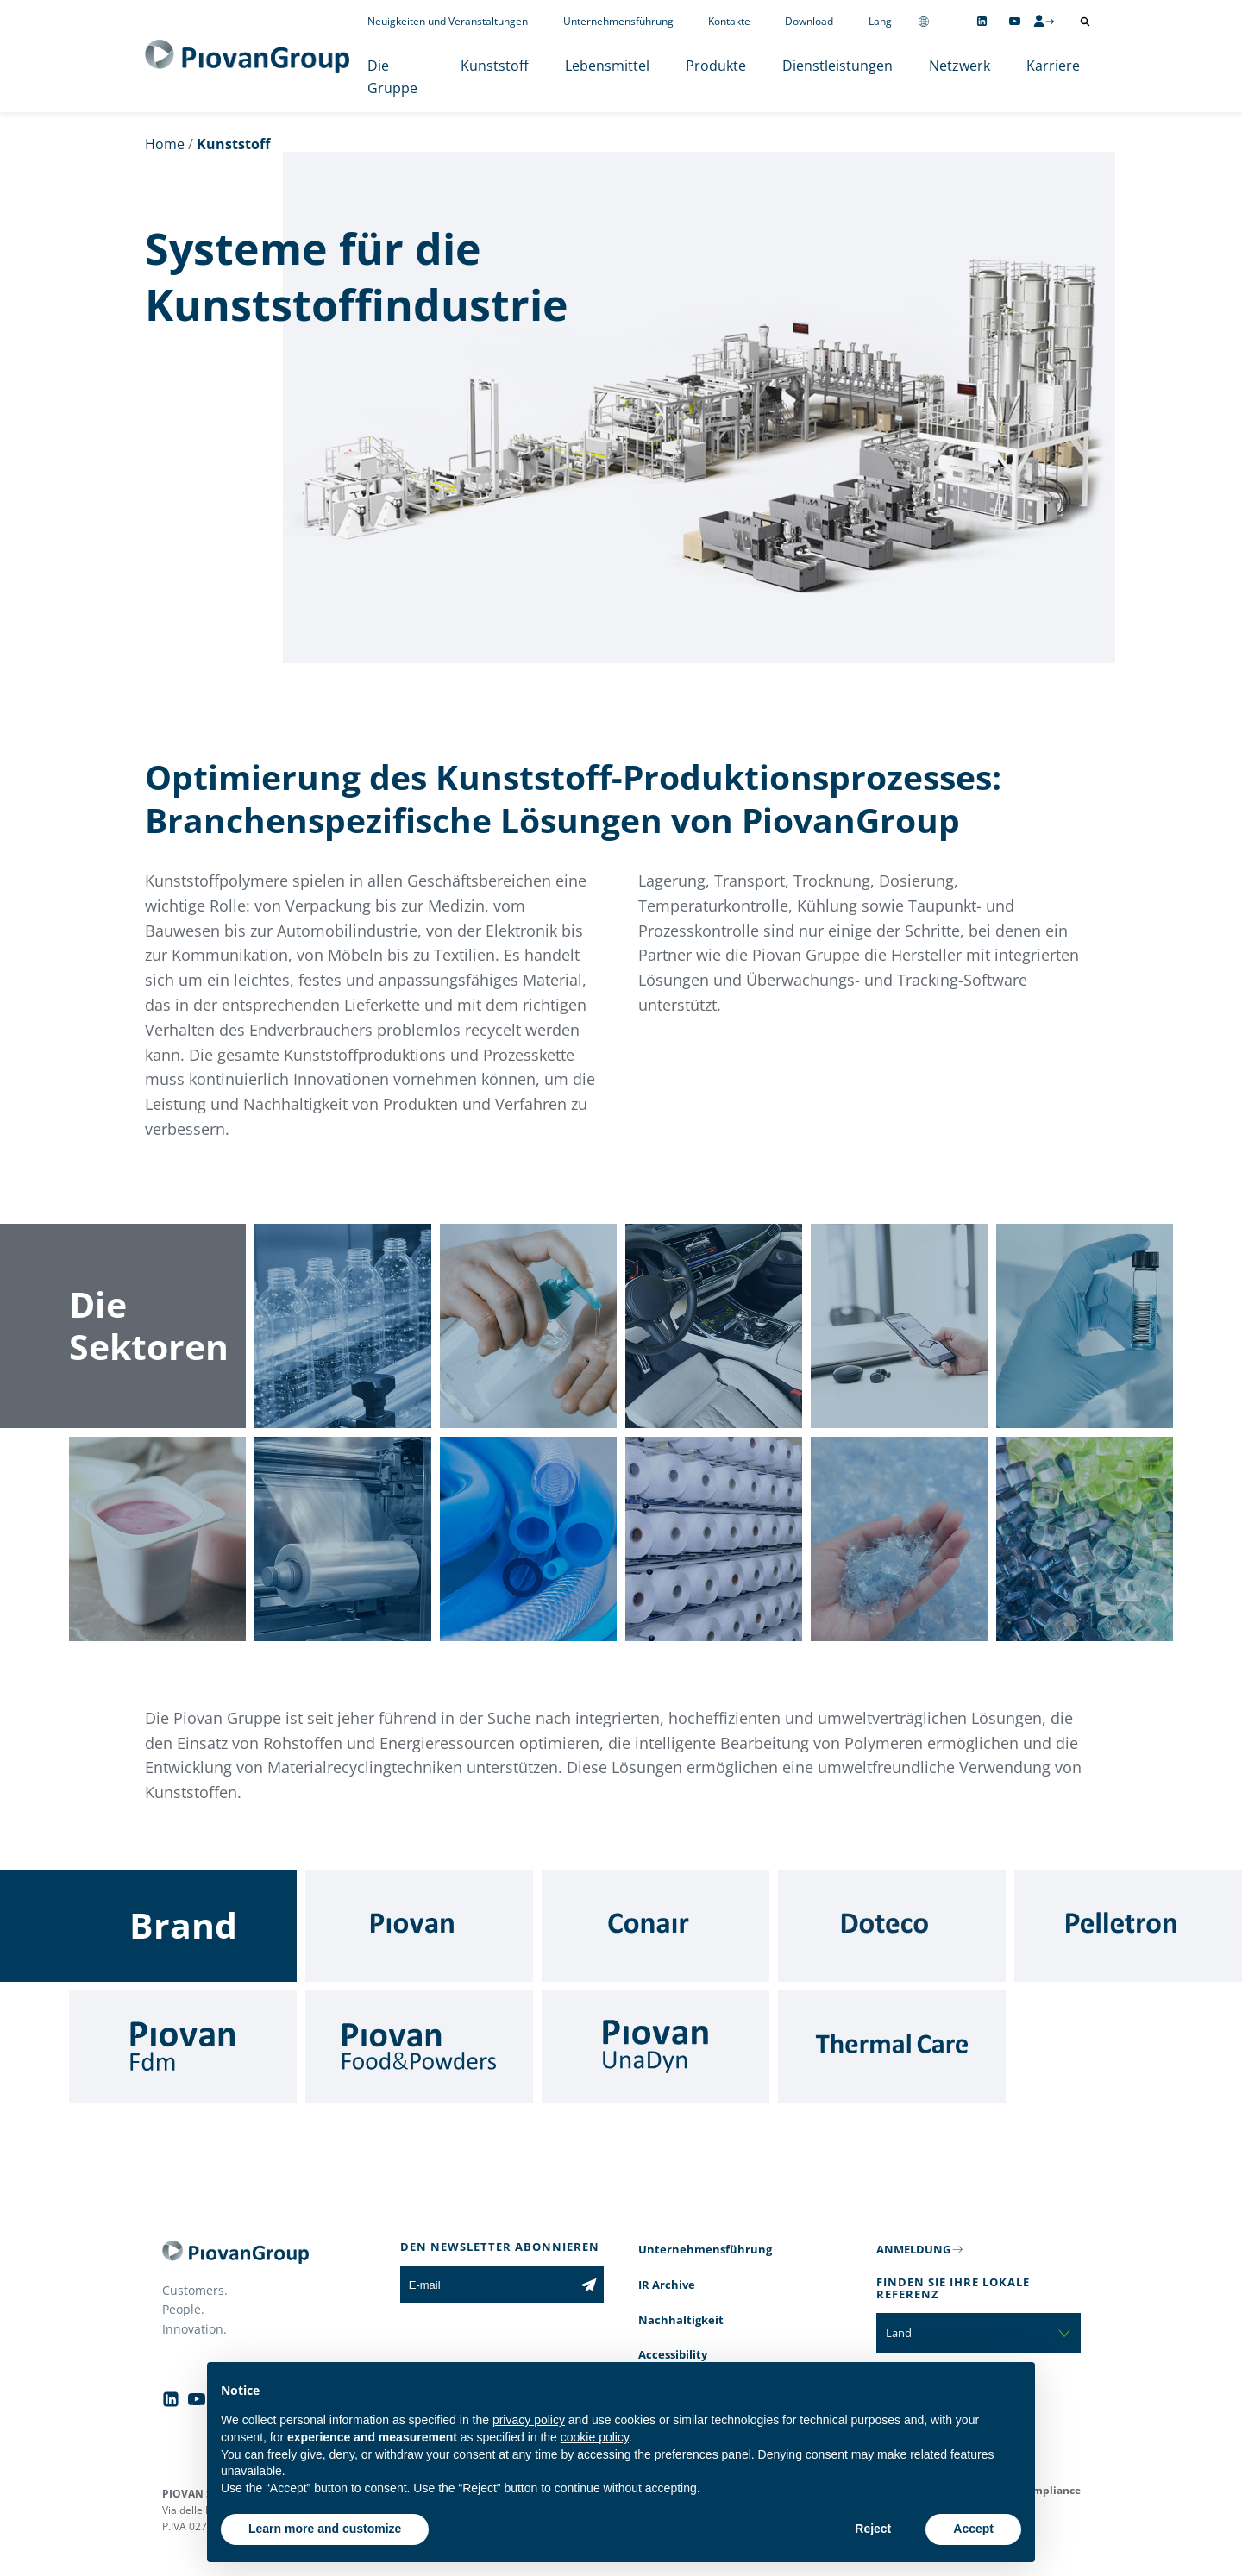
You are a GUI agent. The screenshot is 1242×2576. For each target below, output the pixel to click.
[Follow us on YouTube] (1014, 21)
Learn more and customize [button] (324, 2528)
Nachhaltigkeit (681, 2320)
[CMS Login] (1043, 20)
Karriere (1053, 65)
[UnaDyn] (655, 2046)
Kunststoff (495, 65)
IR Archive (666, 2284)
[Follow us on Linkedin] (982, 21)
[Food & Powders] (419, 2046)
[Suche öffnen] (1085, 21)
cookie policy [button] (595, 2437)
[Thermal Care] (892, 2046)
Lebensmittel (607, 65)
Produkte (716, 65)
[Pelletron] (1128, 1926)
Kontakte (729, 21)
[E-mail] (487, 2284)
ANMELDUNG (913, 2249)
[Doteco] (892, 1926)
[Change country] (924, 21)
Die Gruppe (392, 76)
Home (165, 144)
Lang (880, 21)
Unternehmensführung (618, 21)
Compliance (1050, 2490)
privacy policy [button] (528, 2420)
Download (809, 21)
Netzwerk (959, 65)
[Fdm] (183, 2046)
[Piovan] (419, 1926)
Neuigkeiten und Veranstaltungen (447, 21)
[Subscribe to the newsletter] (589, 2284)
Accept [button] (973, 2528)
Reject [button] (873, 2528)
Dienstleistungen (837, 65)
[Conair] (655, 1926)
